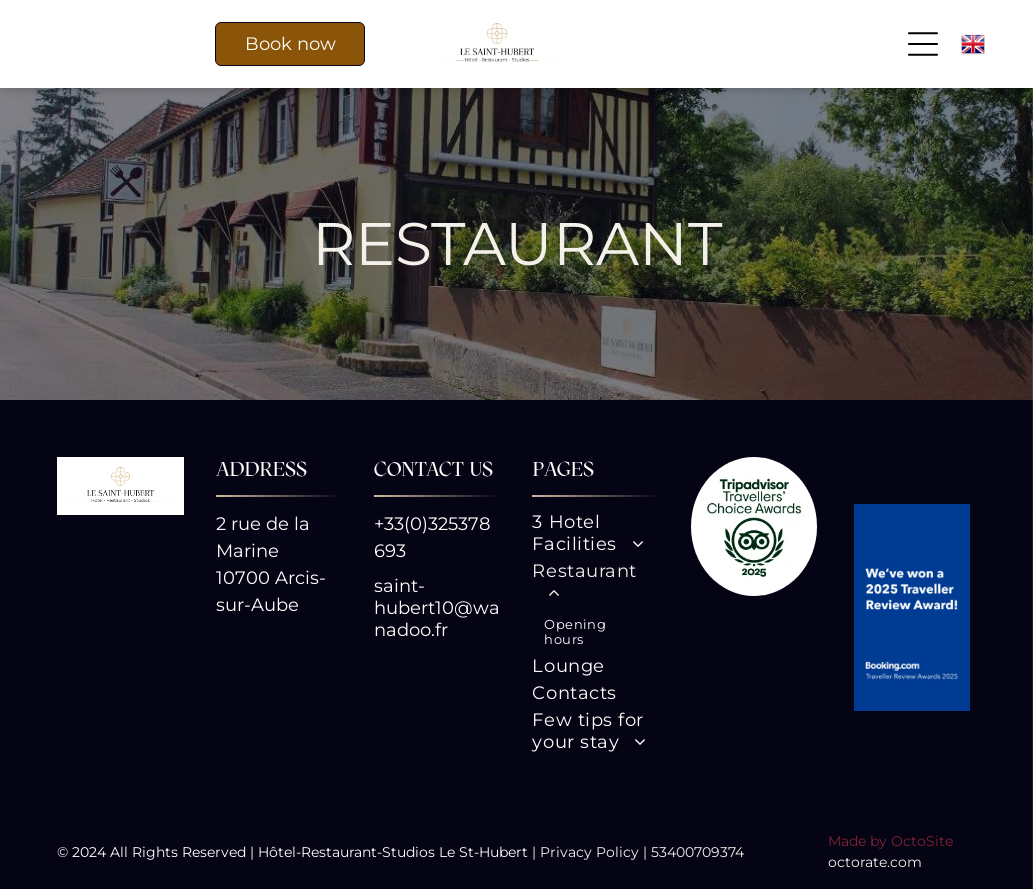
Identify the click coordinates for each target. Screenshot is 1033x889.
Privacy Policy (589, 852)
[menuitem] (595, 535)
